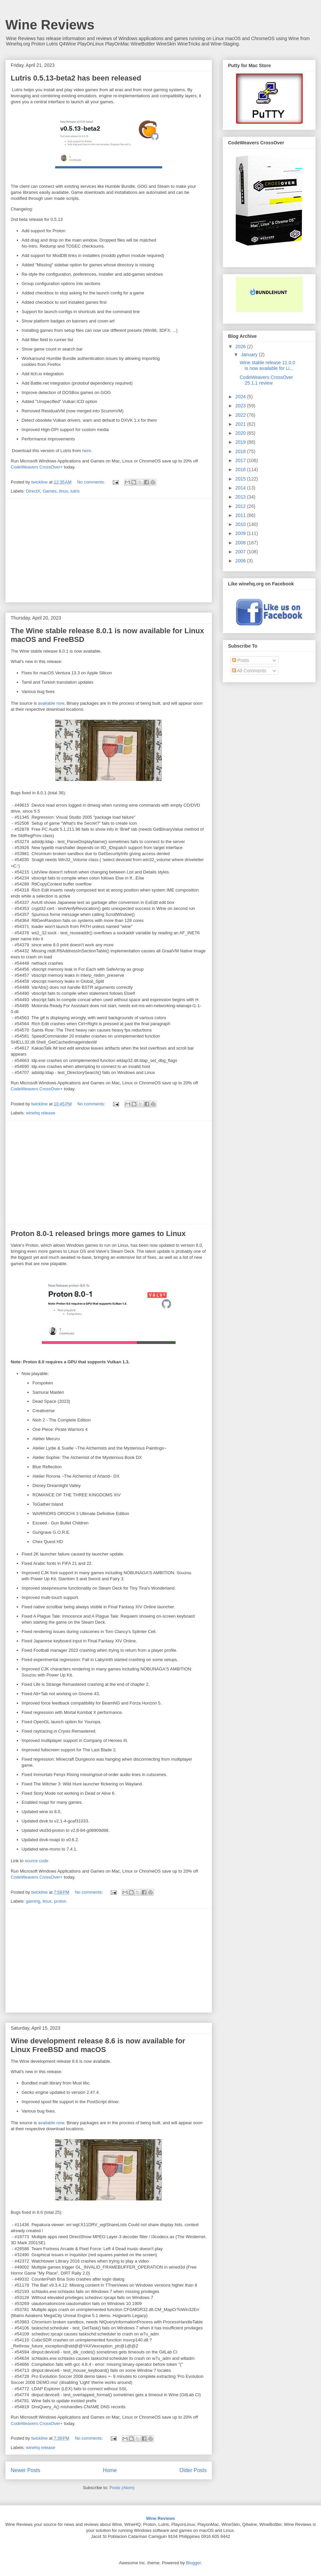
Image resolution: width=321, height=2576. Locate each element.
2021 (241, 424)
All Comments (249, 670)
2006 (241, 560)
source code (36, 1860)
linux (63, 491)
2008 (241, 542)
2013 (241, 497)
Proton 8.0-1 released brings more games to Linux (98, 1233)
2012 (241, 506)
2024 (241, 396)
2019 (241, 442)
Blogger (193, 2562)
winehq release (40, 1112)
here (86, 450)
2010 (241, 524)
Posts (240, 660)
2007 (241, 551)
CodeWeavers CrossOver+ (37, 466)
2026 (241, 346)
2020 (241, 433)
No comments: (91, 482)
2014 (241, 488)
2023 (241, 405)
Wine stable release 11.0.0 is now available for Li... (267, 365)
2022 (241, 415)
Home (110, 2470)
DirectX (33, 491)
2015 (241, 479)
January (250, 354)
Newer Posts (25, 2470)
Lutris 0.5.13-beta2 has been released (76, 78)
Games (49, 491)
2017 (241, 460)
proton (60, 1901)
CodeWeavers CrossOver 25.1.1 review (266, 380)
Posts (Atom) (121, 2487)
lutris (75, 491)
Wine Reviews (49, 24)
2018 (241, 451)
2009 (241, 533)
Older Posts (193, 2470)
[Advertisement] (109, 550)
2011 (241, 515)
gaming (33, 1901)
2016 (241, 469)
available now (51, 703)
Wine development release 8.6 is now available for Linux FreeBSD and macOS (98, 2045)
